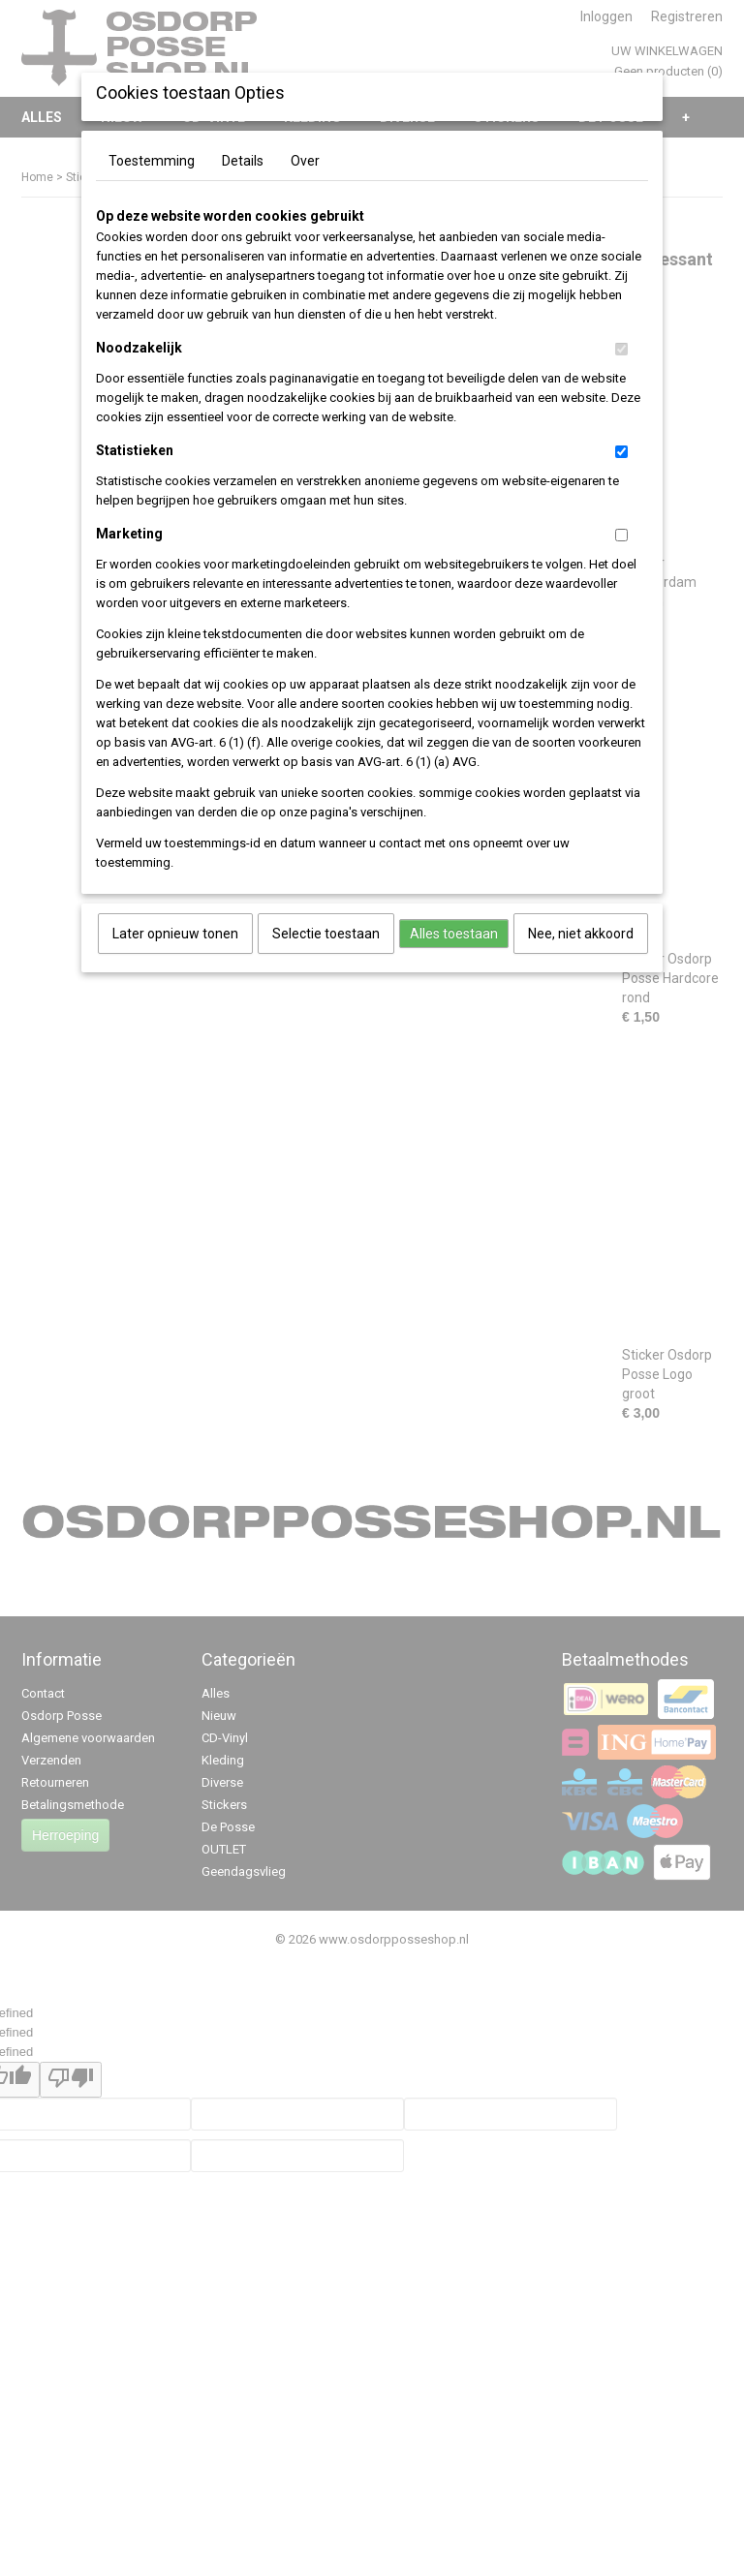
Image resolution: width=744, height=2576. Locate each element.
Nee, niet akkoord (581, 933)
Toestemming (151, 161)
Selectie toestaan (326, 933)
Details (243, 161)
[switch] (621, 349)
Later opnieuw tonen (175, 933)
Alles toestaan (454, 933)
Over (305, 161)
